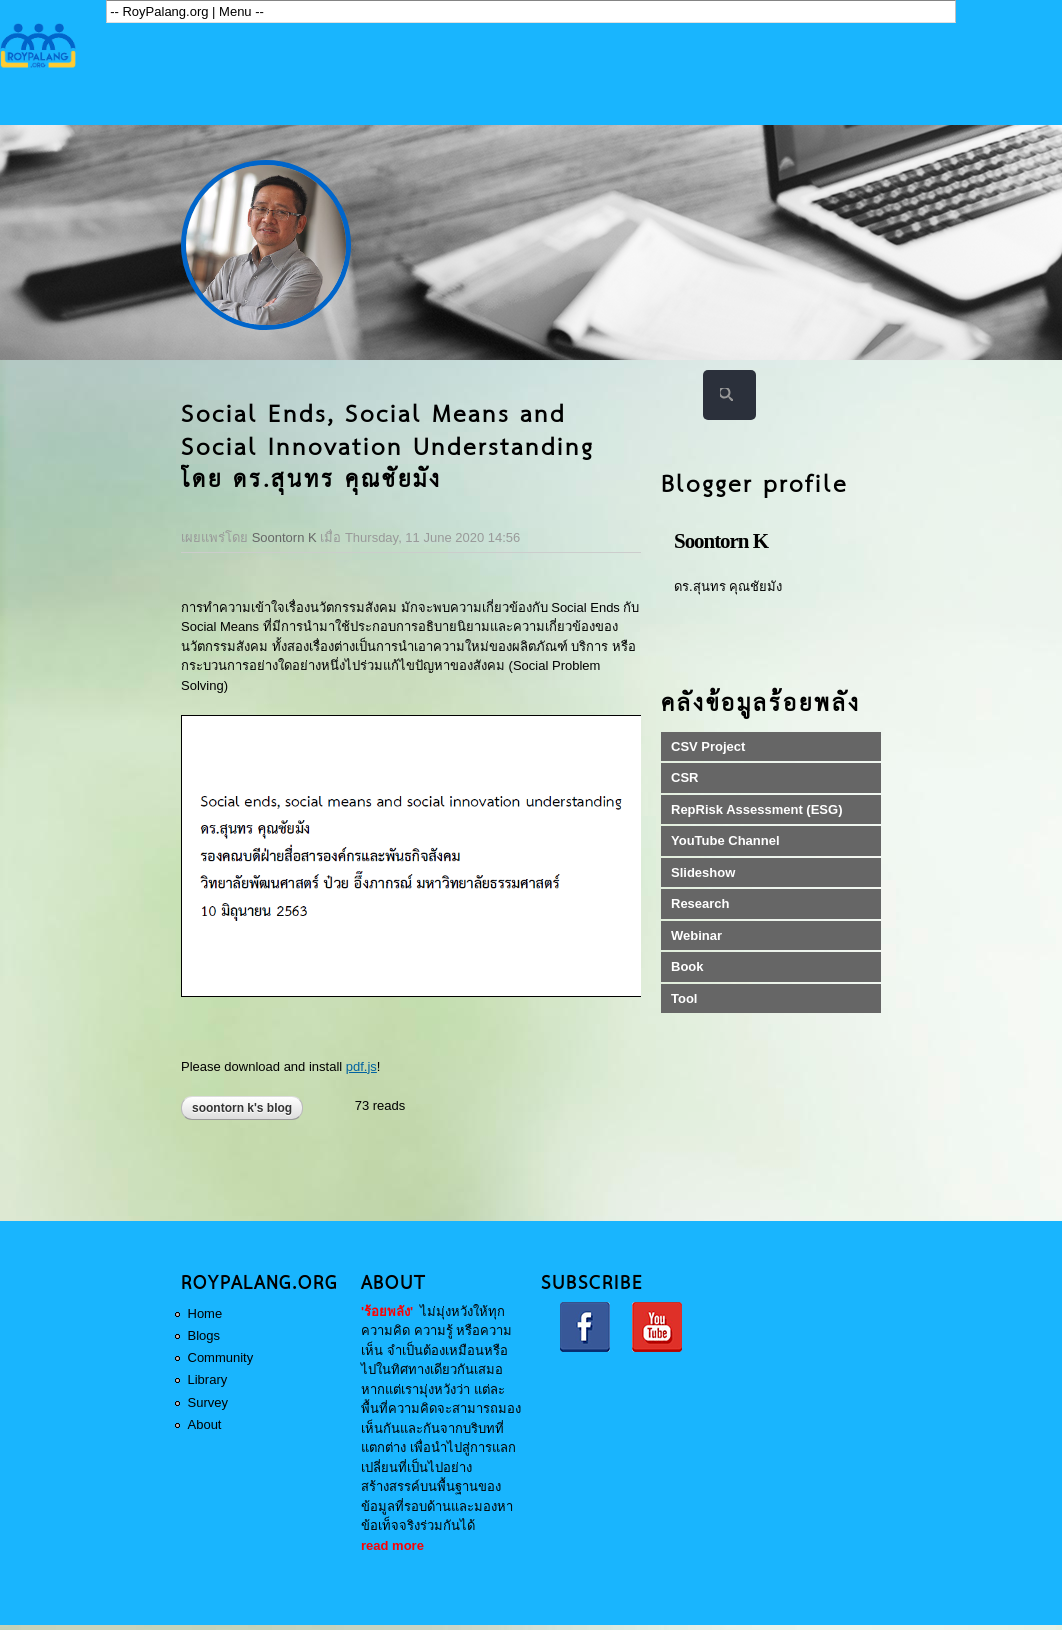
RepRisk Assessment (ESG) (756, 809)
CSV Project (708, 746)
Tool (684, 998)
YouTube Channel (725, 840)
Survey (208, 1402)
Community (221, 1357)
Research (700, 903)
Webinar (696, 935)
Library (208, 1379)
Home (205, 1313)
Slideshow (703, 872)
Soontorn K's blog (242, 1108)
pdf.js (361, 1066)
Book (687, 966)
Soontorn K (284, 537)
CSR (684, 777)
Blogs (204, 1335)
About (205, 1424)
